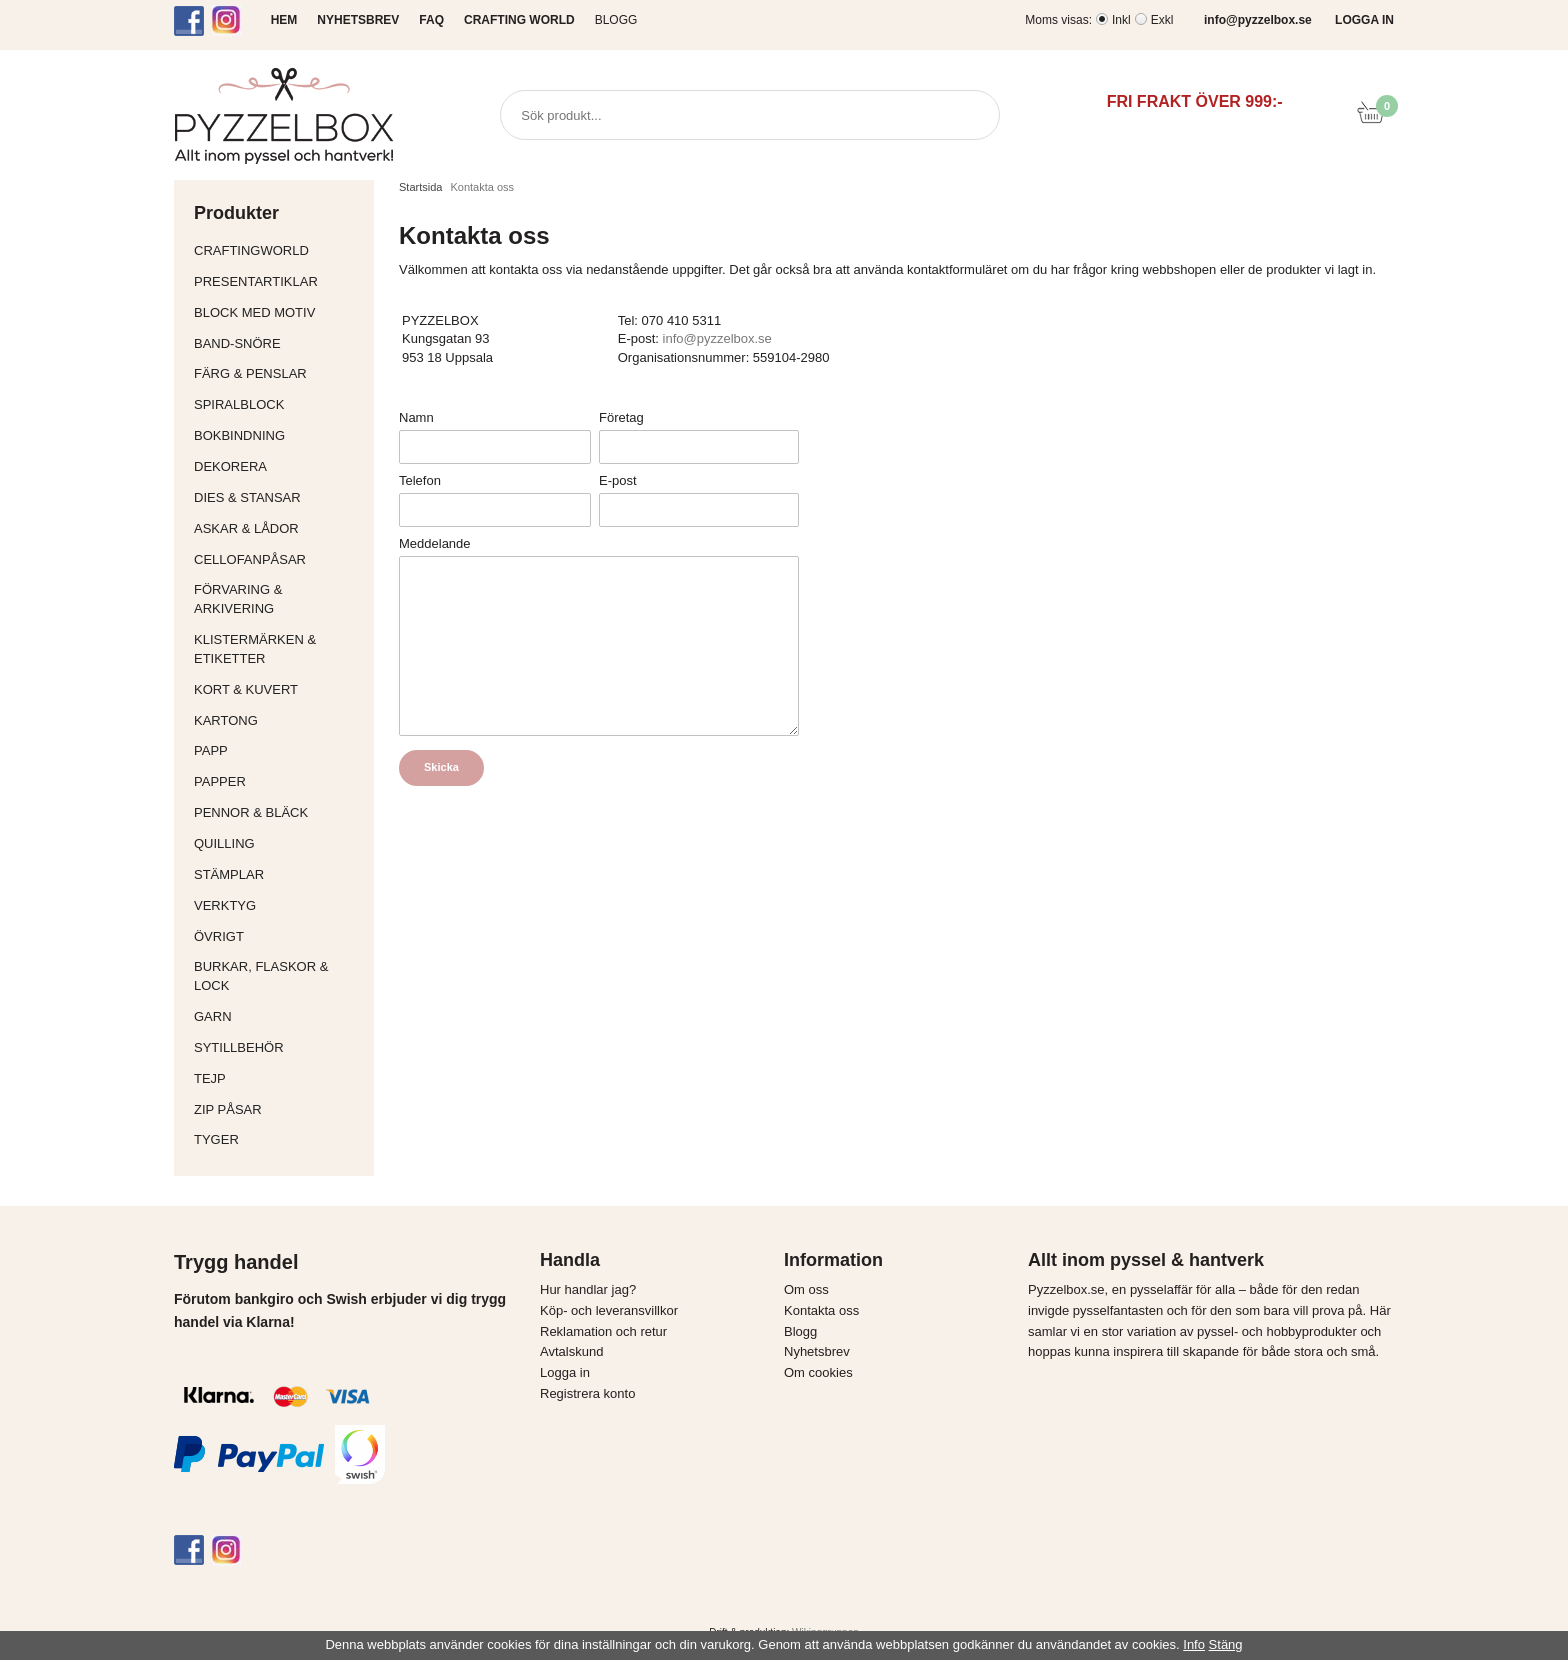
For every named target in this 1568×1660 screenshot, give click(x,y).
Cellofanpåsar (250, 559)
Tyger (279, 1139)
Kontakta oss (821, 1310)
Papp (279, 750)
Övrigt (219, 936)
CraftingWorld (279, 250)
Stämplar (279, 874)
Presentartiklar (279, 281)
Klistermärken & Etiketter (279, 649)
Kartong (279, 720)
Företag (621, 417)
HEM (284, 20)
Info (1194, 1644)
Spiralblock (239, 404)
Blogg (616, 20)
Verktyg (279, 905)
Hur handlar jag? (588, 1289)
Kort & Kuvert (279, 689)
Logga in (565, 1372)
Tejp (279, 1078)
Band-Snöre (279, 343)
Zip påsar (228, 1109)
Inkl (1121, 20)
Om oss (806, 1289)
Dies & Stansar (279, 497)
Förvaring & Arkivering (279, 599)
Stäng (1226, 1644)
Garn (279, 1016)
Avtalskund (571, 1351)
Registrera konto (587, 1393)
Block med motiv (254, 312)
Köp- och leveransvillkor (609, 1310)
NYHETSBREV (358, 20)
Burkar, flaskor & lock (279, 976)
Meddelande (435, 543)
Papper (279, 781)
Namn (416, 417)
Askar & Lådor (246, 528)
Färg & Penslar (279, 373)
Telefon (420, 480)
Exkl (1162, 20)
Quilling (279, 843)
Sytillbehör (279, 1047)
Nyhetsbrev (817, 1351)
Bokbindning (279, 435)
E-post (618, 480)
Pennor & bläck (279, 812)
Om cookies (818, 1372)
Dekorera (279, 466)
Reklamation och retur (603, 1331)
